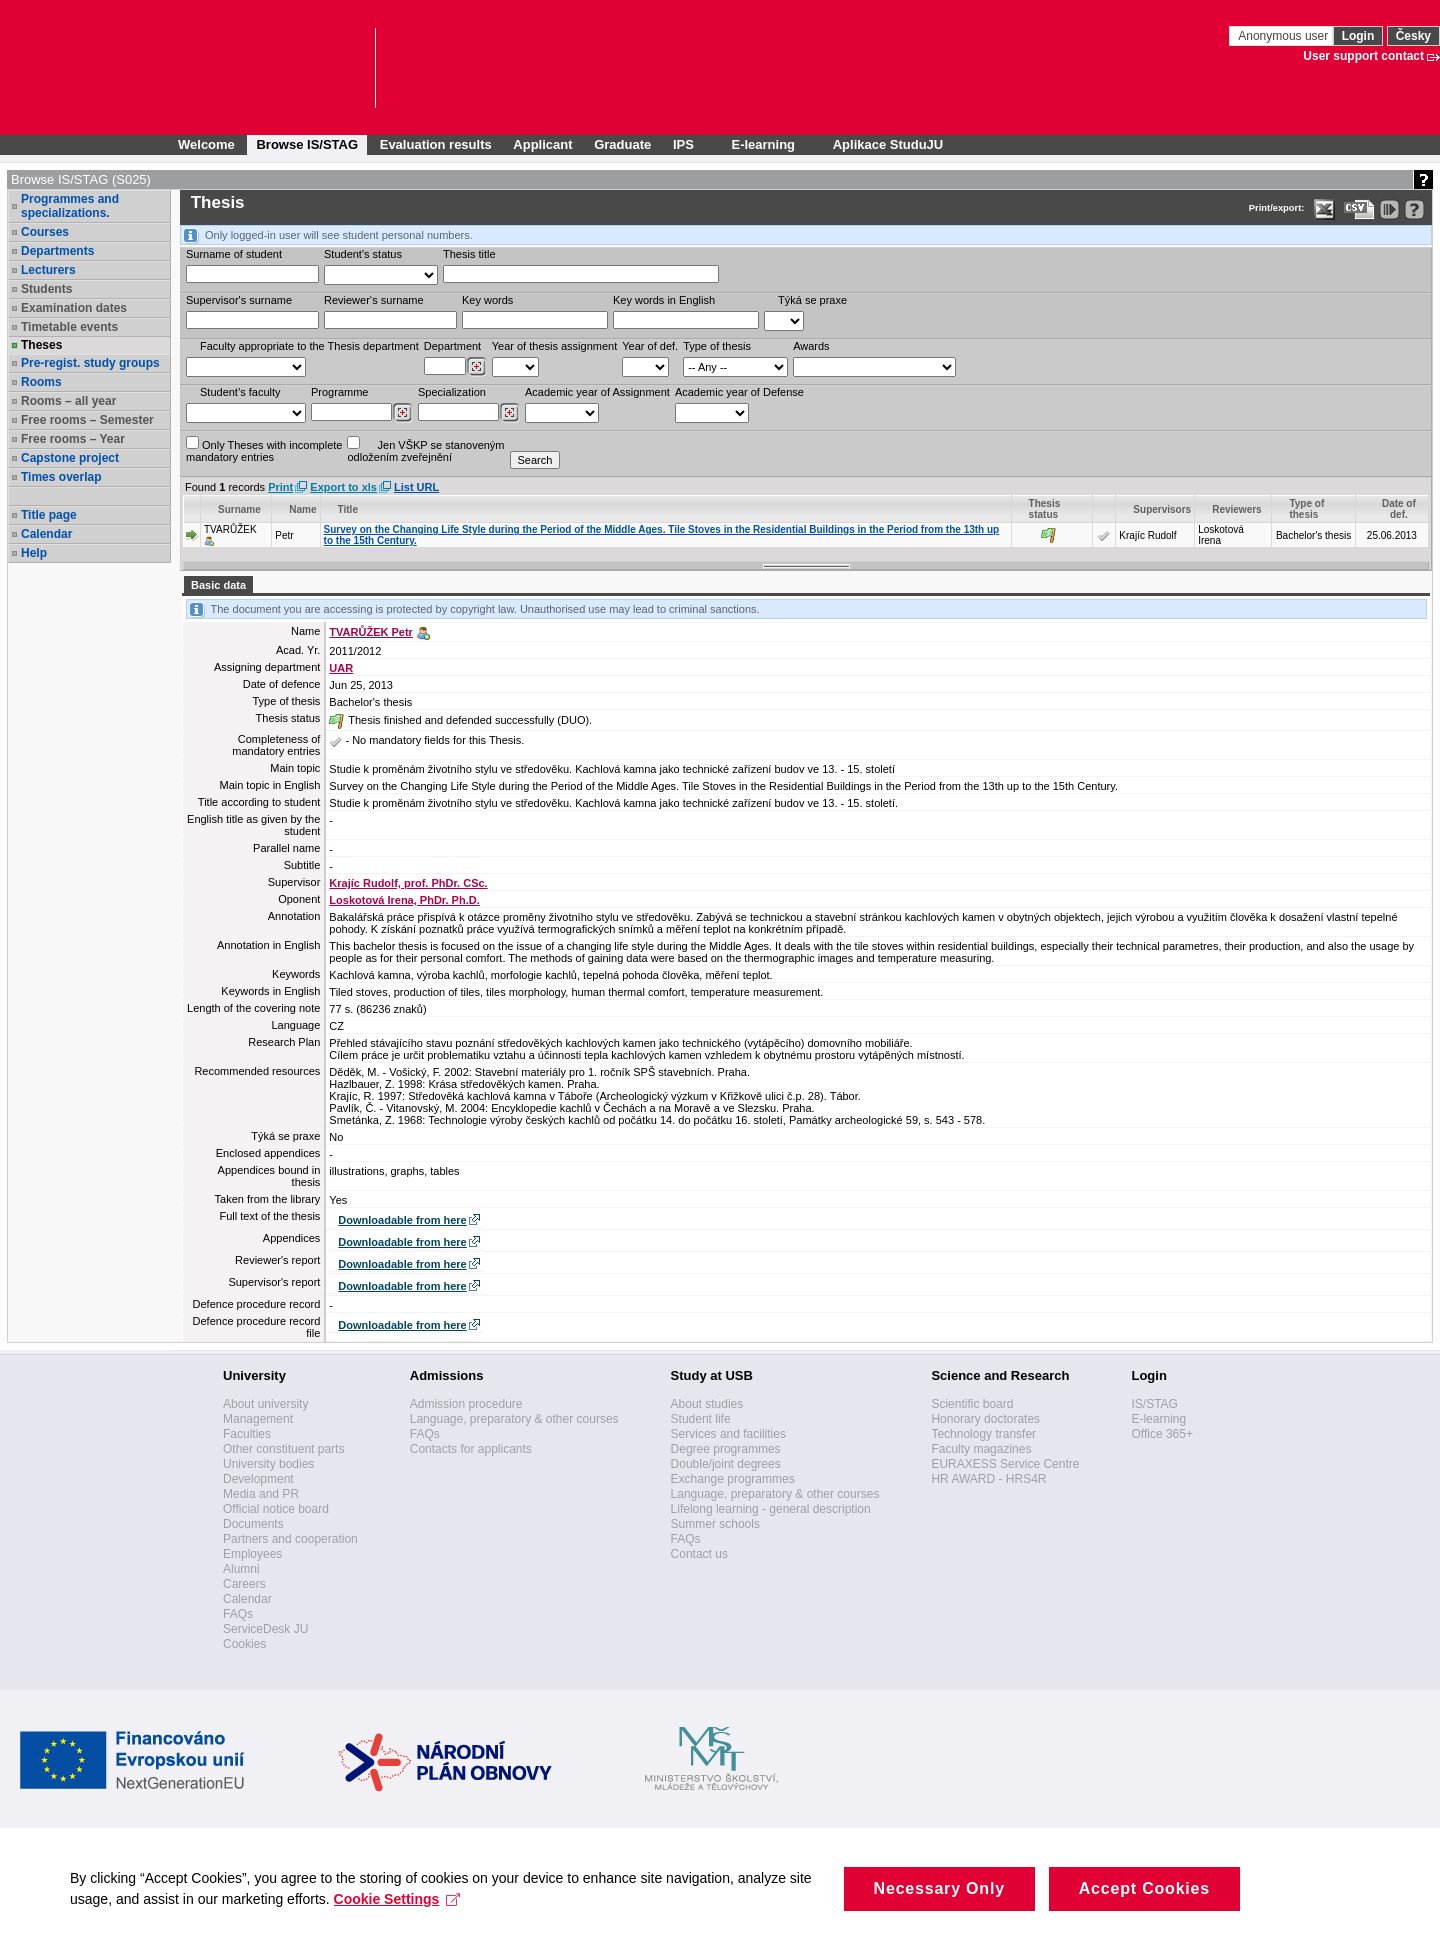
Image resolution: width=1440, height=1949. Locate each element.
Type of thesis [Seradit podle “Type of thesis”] (1306, 509)
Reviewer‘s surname (374, 300)
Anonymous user (1284, 36)
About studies (707, 1404)
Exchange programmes (733, 1479)
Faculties (247, 1434)
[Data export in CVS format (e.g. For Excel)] (1359, 209)
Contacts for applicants (471, 1449)
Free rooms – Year (73, 439)
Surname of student (234, 254)
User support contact (1363, 56)
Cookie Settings (397, 1921)
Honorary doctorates (985, 1419)
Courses (45, 232)
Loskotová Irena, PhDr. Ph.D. (404, 900)
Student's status (363, 254)
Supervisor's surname (239, 300)
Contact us (699, 1554)
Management (258, 1419)
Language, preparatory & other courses (514, 1419)
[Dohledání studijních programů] (402, 413)
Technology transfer (983, 1434)
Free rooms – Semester (87, 420)
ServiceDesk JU (265, 1629)
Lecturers (48, 270)
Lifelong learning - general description (771, 1509)
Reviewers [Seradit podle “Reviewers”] (1236, 509)
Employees (252, 1554)
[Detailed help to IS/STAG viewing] (1414, 209)
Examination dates (74, 308)
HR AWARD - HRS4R (988, 1479)
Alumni (241, 1569)
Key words (487, 300)
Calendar (46, 534)
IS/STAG (1154, 1404)
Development (258, 1479)
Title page (49, 515)
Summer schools (715, 1524)
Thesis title (469, 254)
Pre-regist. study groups (90, 363)
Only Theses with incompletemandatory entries (264, 449)
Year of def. (650, 346)
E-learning (1158, 1419)
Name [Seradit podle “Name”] (302, 509)
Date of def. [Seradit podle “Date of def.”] (1399, 509)
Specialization (452, 392)
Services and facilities (728, 1434)
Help (34, 553)
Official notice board (276, 1509)
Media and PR (261, 1494)
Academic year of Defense (739, 392)
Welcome (206, 144)
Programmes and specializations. (70, 206)
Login (1358, 36)
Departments (57, 251)
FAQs (238, 1614)
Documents (253, 1524)
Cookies (244, 1644)
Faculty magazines (981, 1449)
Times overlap (61, 477)
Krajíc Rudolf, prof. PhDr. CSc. (408, 883)
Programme (339, 392)
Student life (701, 1419)
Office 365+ (1162, 1434)
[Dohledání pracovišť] (476, 367)
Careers (244, 1584)
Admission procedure (466, 1404)
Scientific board (972, 1404)
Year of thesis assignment (555, 346)
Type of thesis (717, 346)
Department (452, 346)
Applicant (542, 144)
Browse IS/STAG (307, 144)
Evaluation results (436, 144)
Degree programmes (726, 1449)
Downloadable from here (402, 1220)
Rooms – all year (68, 401)
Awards (811, 346)
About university (265, 1404)
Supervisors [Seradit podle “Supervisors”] (1162, 509)
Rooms (41, 382)
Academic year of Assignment (597, 392)
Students (46, 289)
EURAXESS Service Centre (1005, 1464)
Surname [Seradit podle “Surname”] (239, 509)
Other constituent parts (283, 1449)
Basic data (218, 585)
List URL (416, 487)
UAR (341, 668)
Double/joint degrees (726, 1464)
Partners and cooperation (290, 1539)
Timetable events (69, 327)
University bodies (268, 1464)
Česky (1413, 36)
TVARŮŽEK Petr (371, 632)
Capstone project (70, 458)
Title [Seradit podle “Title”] (348, 509)
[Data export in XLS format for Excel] (1324, 209)
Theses (41, 345)
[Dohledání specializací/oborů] (509, 413)
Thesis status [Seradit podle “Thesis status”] (1045, 509)
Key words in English (664, 300)
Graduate (622, 144)
